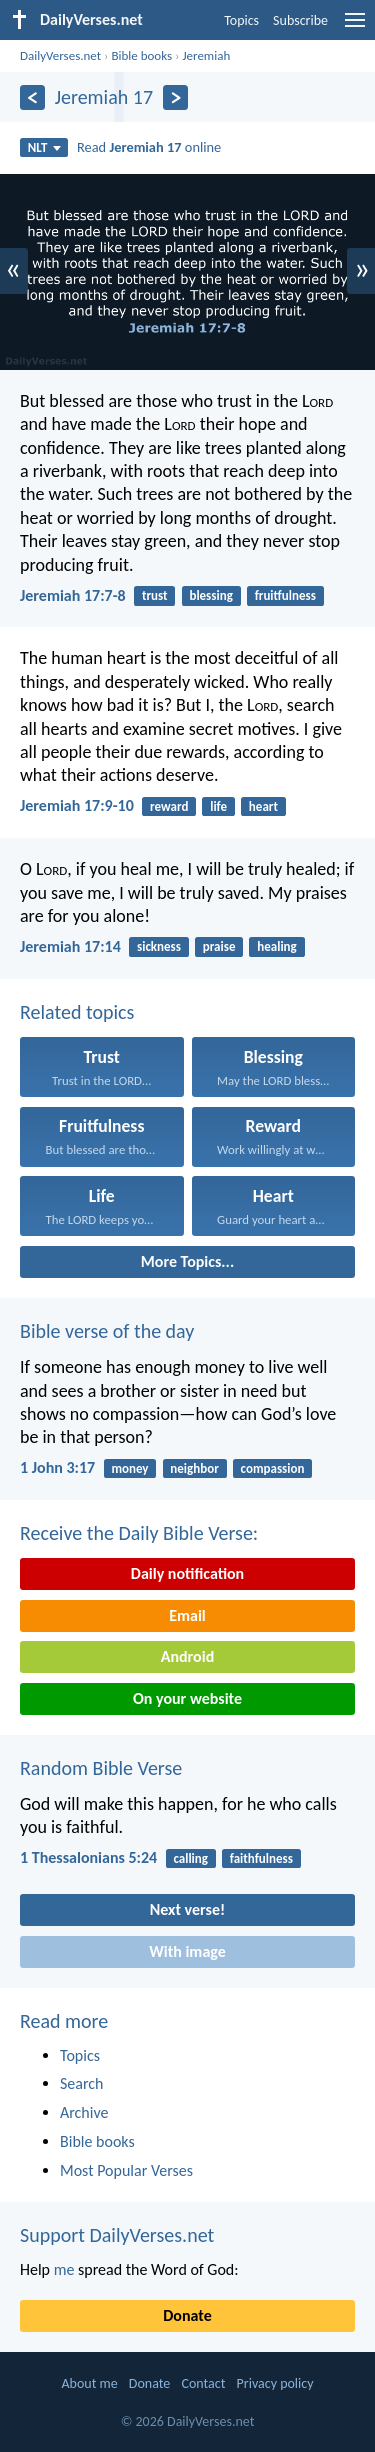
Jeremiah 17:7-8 (73, 595)
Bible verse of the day (107, 1331)
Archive (84, 2112)
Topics (241, 20)
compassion (273, 1468)
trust (155, 595)
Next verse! (187, 1909)
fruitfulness (285, 595)
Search (82, 2083)
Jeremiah (206, 55)
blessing (210, 595)
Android (187, 1656)
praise (219, 946)
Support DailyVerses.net (117, 2235)
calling (190, 1858)
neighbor (194, 1468)
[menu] (355, 27)
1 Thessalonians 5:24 (88, 1857)
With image (187, 1951)
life (218, 806)
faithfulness (261, 1858)
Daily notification (187, 1573)
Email (187, 1615)
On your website (187, 1698)
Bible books (141, 55)
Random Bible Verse (101, 1768)
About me (89, 2383)
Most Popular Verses (126, 2170)
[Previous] (32, 97)
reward (169, 806)
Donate (187, 2315)
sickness (159, 946)
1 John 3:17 (57, 1467)
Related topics (77, 1012)
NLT (44, 147)
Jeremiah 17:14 (70, 946)
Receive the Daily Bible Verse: (139, 1533)
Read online (149, 147)
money (129, 1468)
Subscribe (300, 20)
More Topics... (187, 1261)
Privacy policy (275, 2383)
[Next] (175, 97)
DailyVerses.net (60, 55)
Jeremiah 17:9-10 (77, 805)
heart (263, 806)
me (64, 2269)
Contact (203, 2383)
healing (276, 946)
